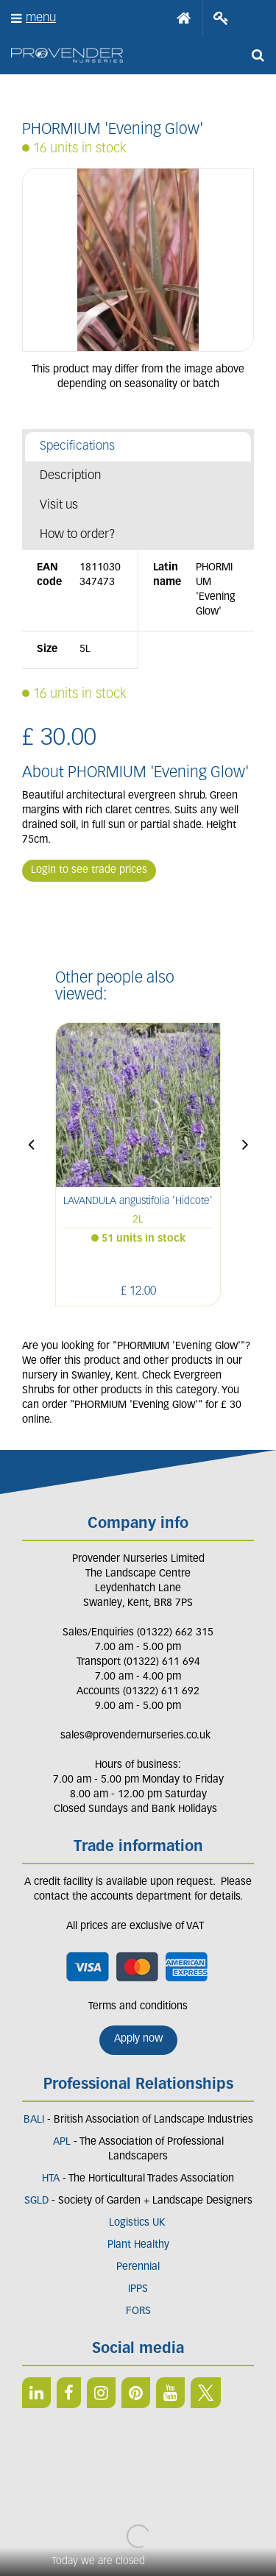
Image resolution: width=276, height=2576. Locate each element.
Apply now (138, 2039)
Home (184, 18)
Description (70, 476)
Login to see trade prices (89, 870)
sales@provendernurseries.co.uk (135, 1735)
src (257, 55)
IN (101, 2392)
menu (41, 18)
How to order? (78, 534)
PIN (135, 2392)
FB (69, 2392)
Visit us (59, 505)
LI (36, 2392)
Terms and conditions (138, 2006)
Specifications (77, 446)
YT (170, 2392)
